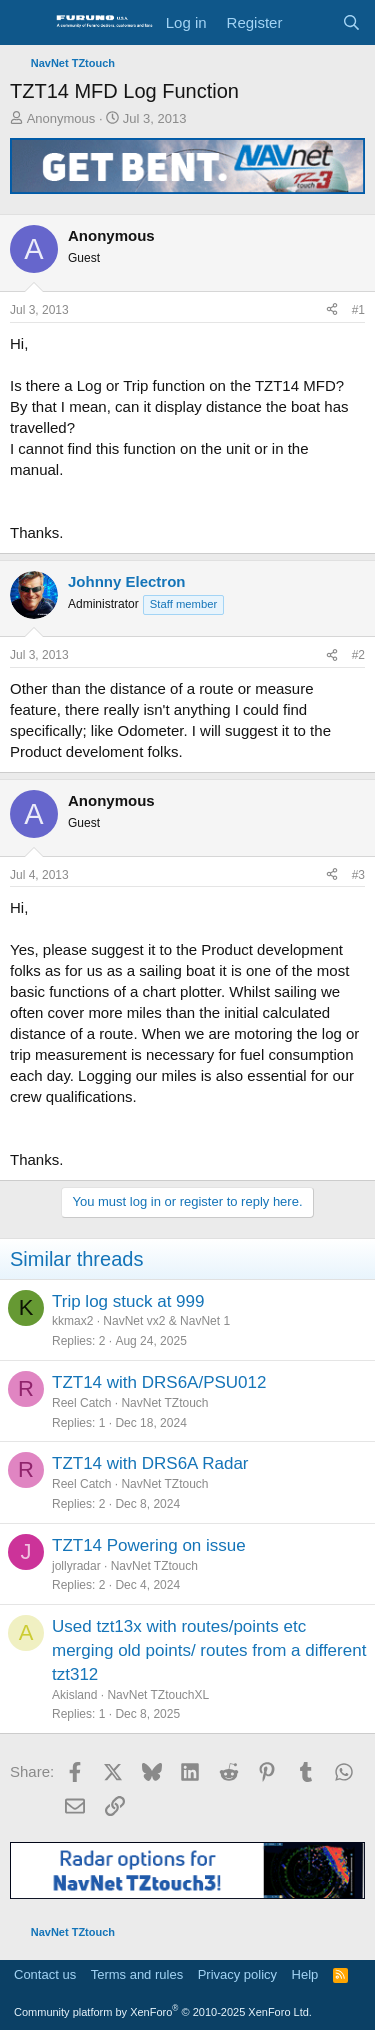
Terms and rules (137, 1974)
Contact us (45, 1974)
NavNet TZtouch (164, 1403)
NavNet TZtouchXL (158, 1695)
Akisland (74, 1695)
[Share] (332, 310)
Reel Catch (81, 1403)
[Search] (351, 22)
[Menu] (27, 23)
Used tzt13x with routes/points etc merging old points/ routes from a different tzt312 (209, 1650)
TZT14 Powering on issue (149, 1545)
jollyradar (76, 1566)
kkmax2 (72, 1321)
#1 (358, 310)
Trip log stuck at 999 (128, 1301)
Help (305, 1974)
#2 (358, 655)
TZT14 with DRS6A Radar (150, 1463)
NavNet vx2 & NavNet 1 (166, 1321)
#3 (358, 875)
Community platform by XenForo (163, 2012)
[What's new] (311, 22)
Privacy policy (237, 1974)
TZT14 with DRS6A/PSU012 (159, 1382)
